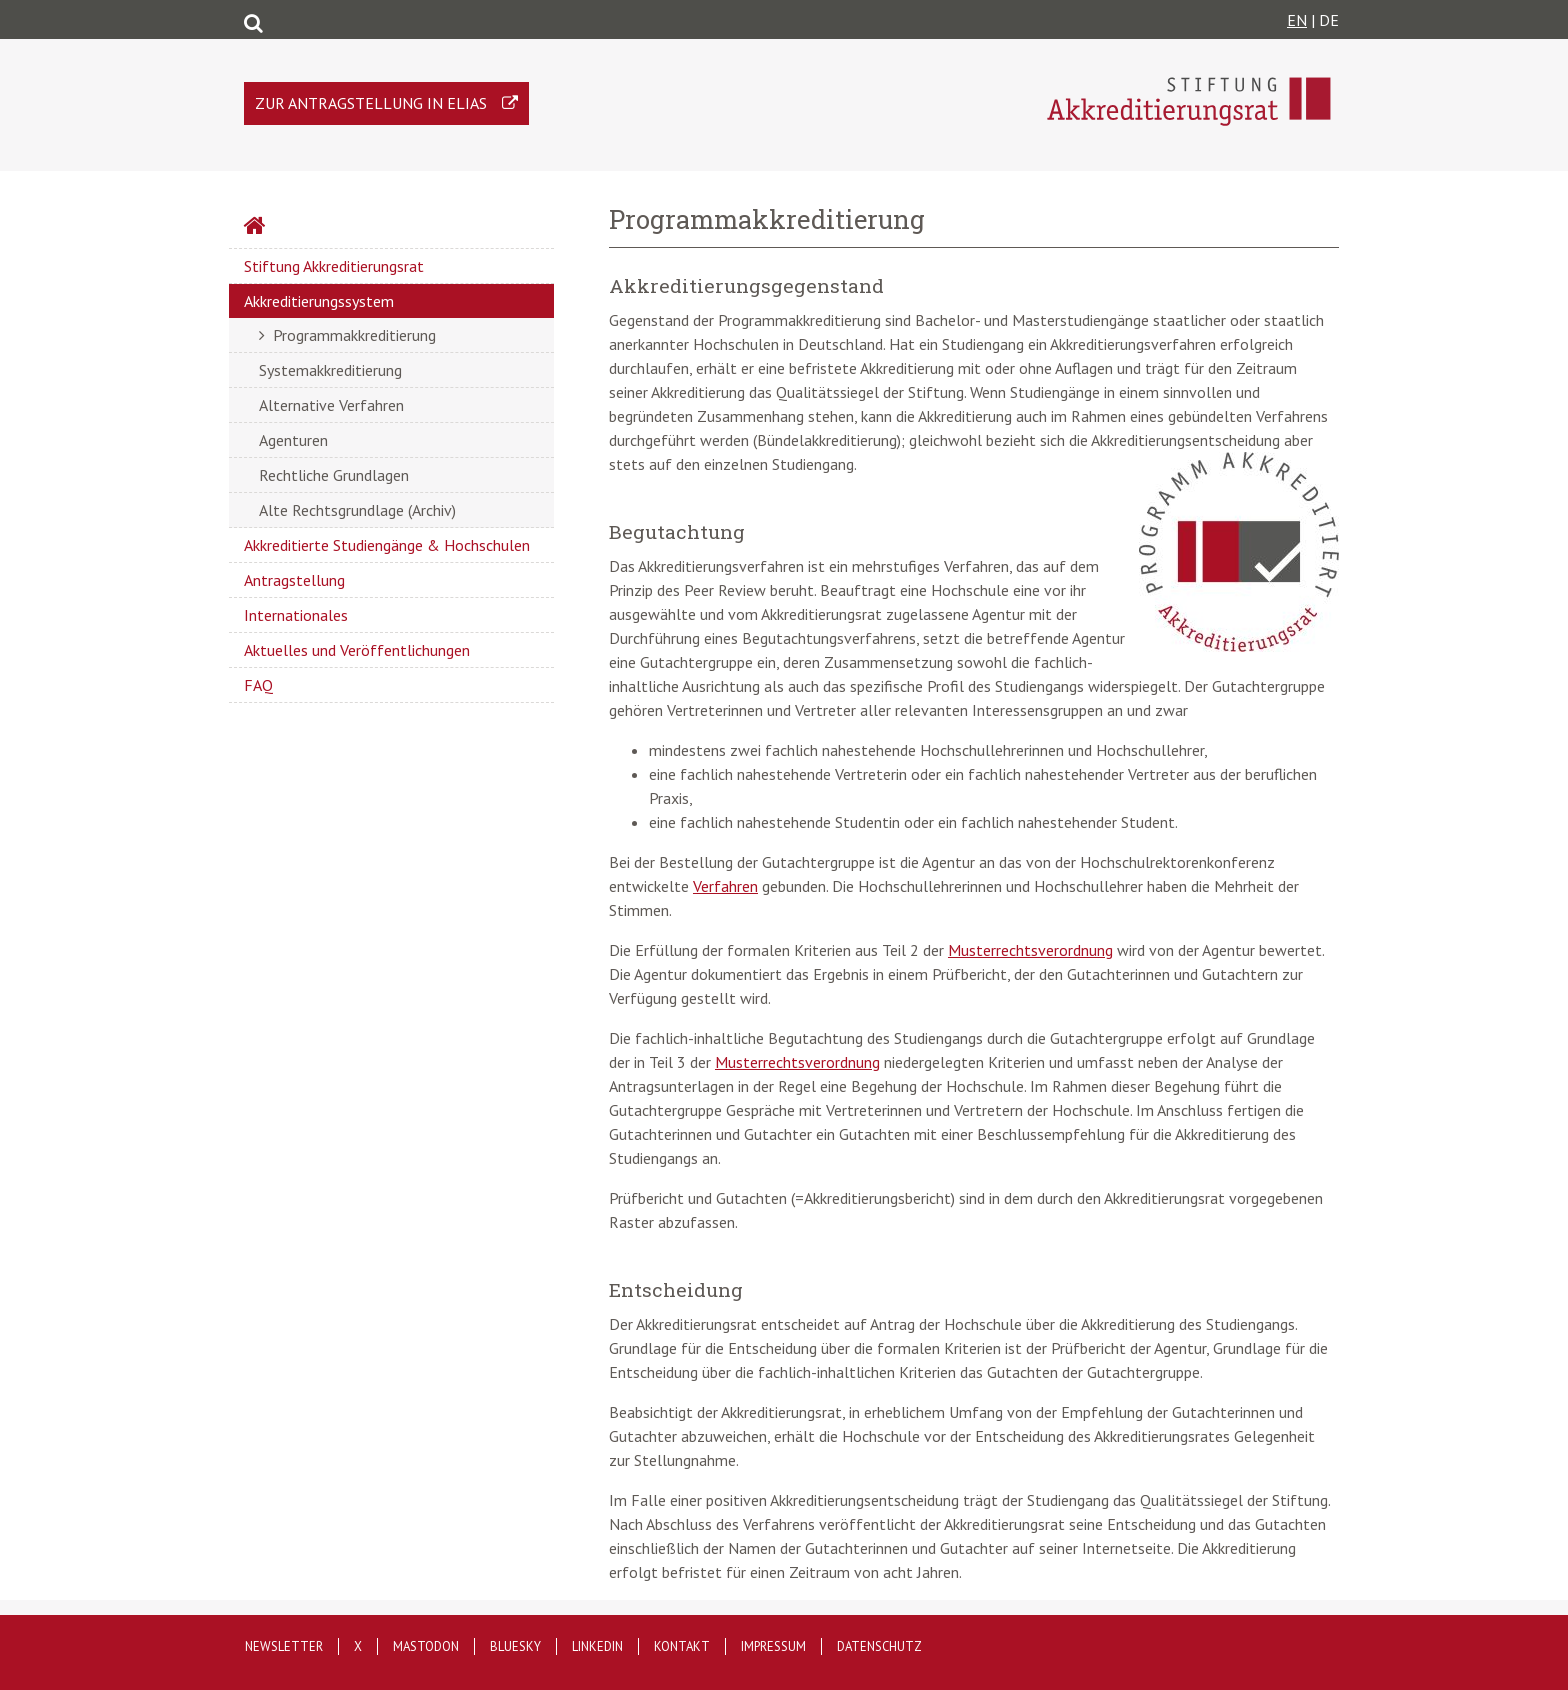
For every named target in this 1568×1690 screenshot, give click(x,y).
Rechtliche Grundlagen (334, 475)
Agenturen (293, 440)
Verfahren (725, 886)
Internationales (296, 615)
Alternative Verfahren (331, 405)
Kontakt (682, 1646)
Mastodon (426, 1646)
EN (1297, 20)
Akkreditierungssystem (319, 301)
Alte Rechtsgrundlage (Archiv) (357, 510)
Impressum (773, 1646)
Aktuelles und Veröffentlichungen (357, 650)
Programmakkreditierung (354, 335)
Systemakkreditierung (330, 370)
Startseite (308, 228)
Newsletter (284, 1646)
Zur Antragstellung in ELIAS (371, 103)
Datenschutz (879, 1646)
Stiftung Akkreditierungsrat (334, 266)
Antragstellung (294, 580)
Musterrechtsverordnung (1030, 950)
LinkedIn (597, 1646)
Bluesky (515, 1646)
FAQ (258, 685)
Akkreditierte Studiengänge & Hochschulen (387, 545)
